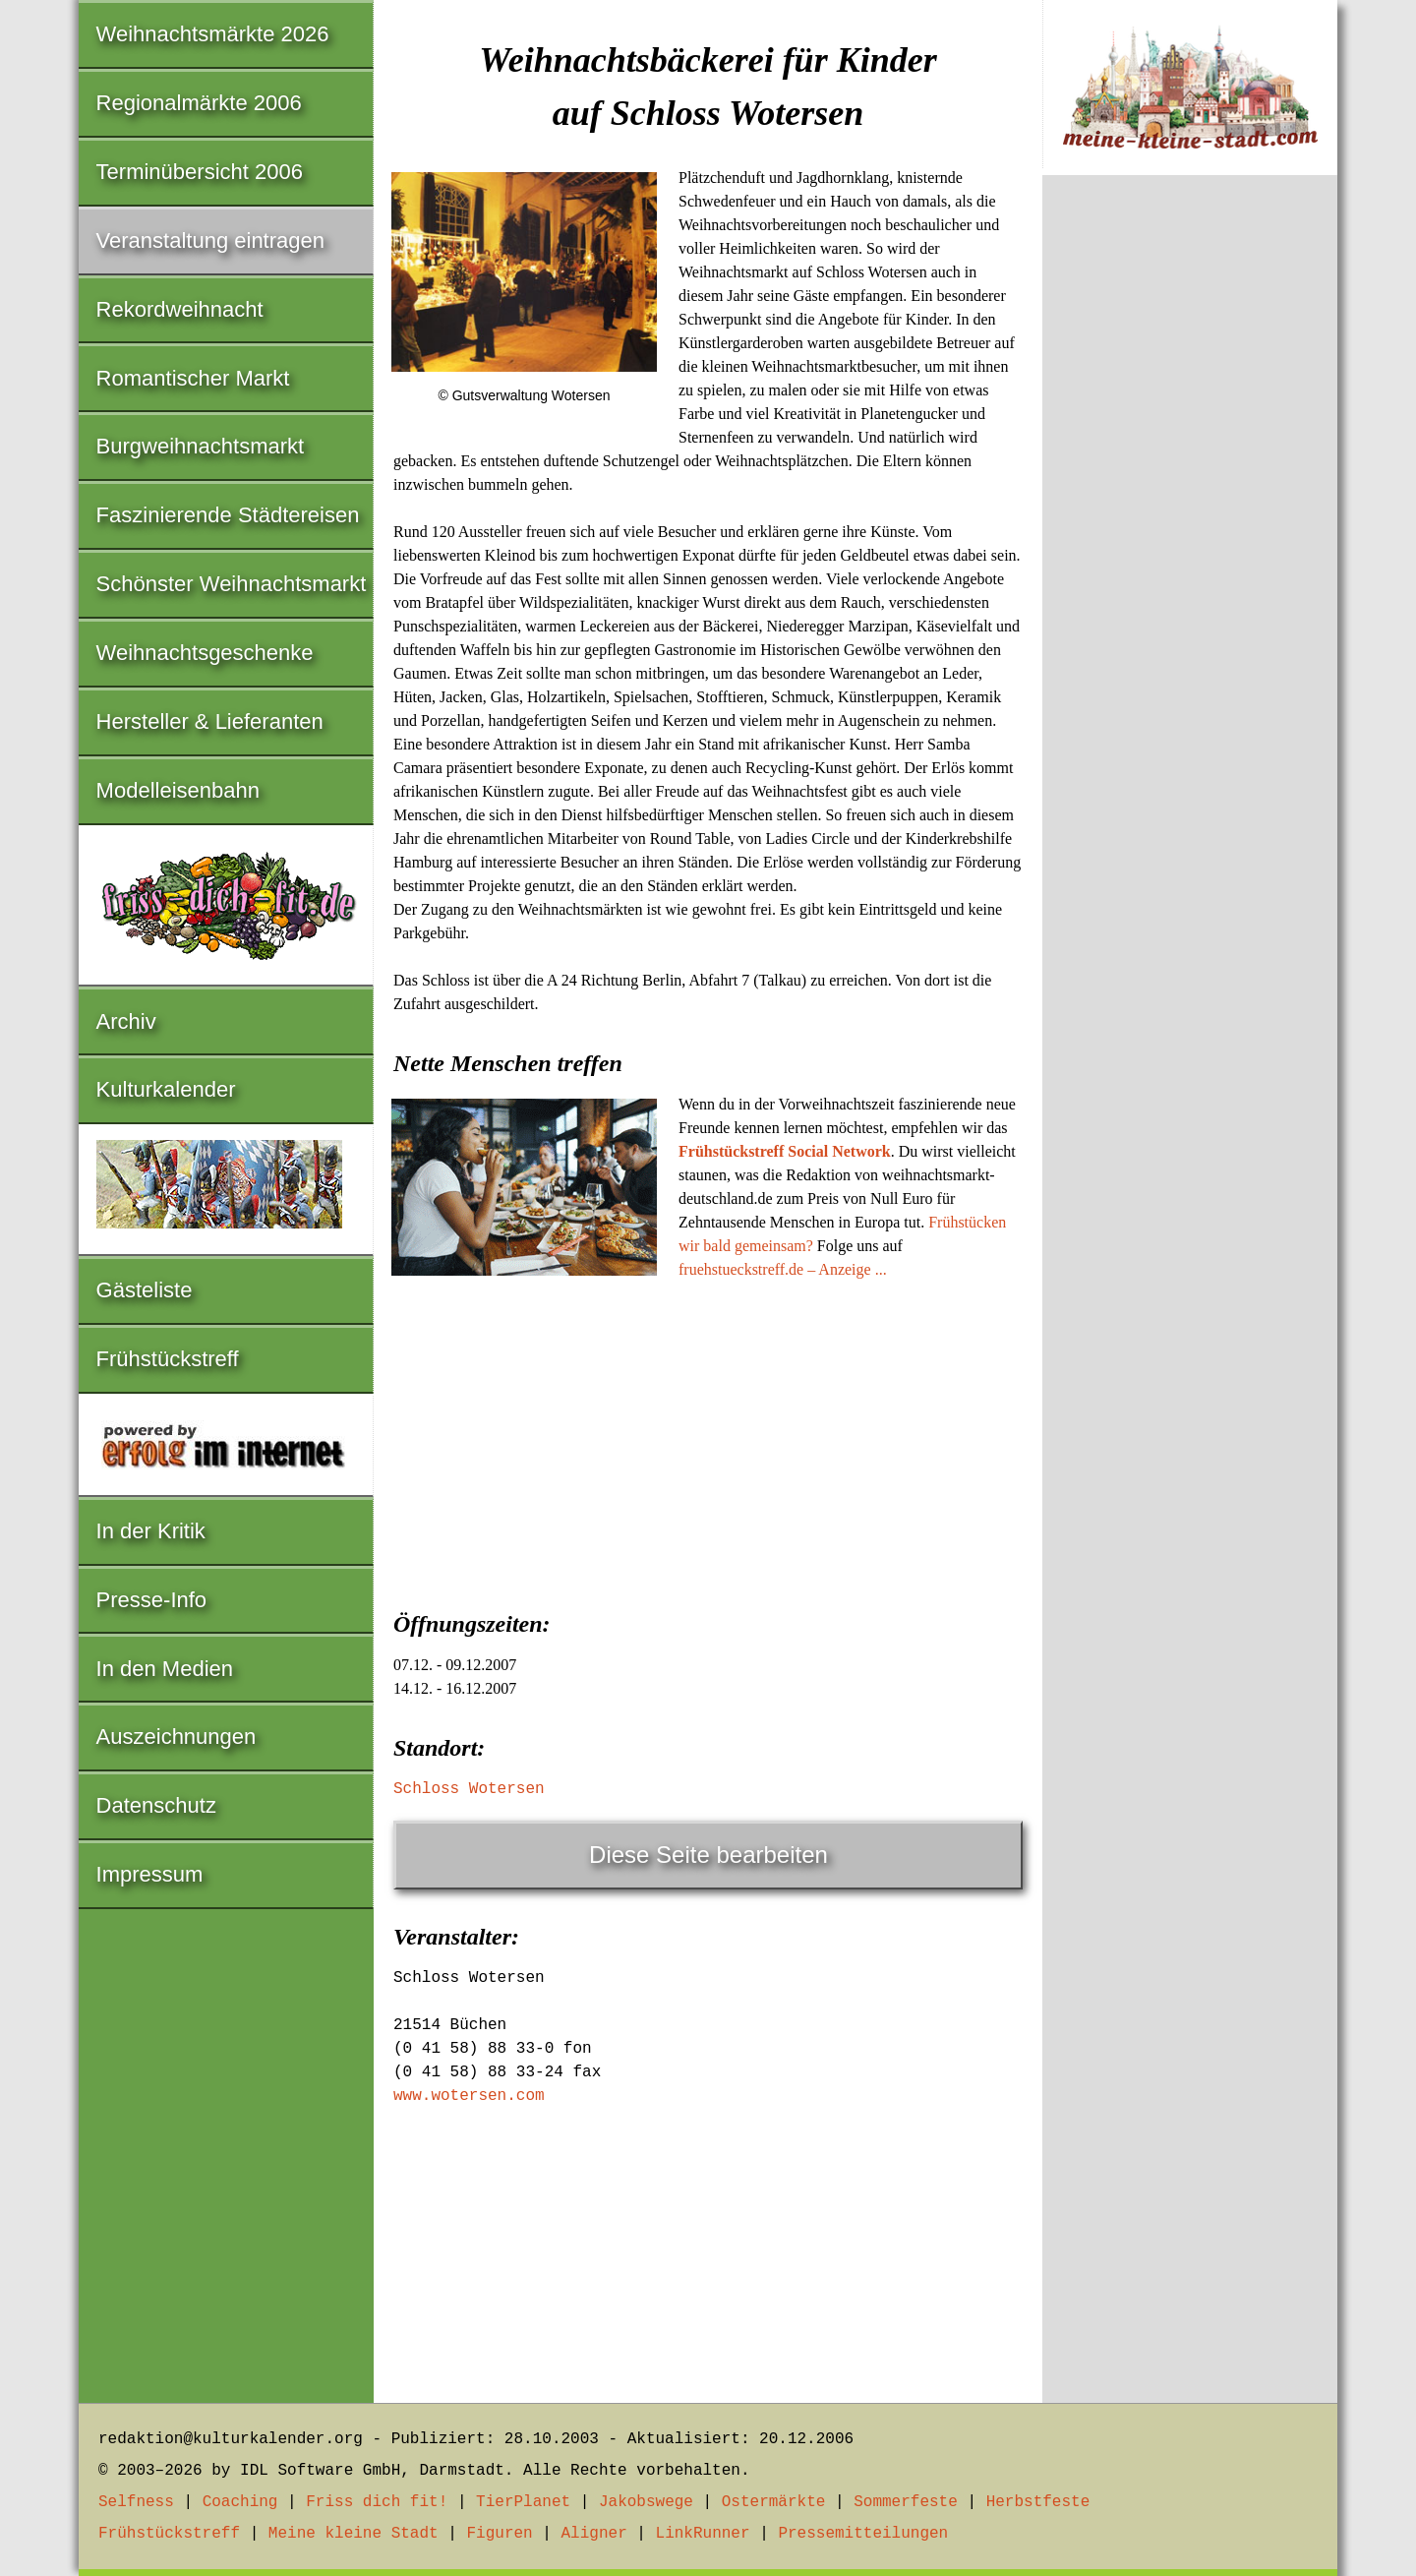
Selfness (136, 2502)
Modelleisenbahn (178, 790)
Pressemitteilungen (863, 2534)
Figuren (499, 2534)
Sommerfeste (906, 2502)
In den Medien (164, 1668)
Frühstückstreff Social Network (784, 1151)
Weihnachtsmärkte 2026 (212, 34)
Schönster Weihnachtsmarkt (231, 583)
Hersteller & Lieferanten (210, 721)
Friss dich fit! (376, 2502)
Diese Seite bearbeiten (708, 1854)
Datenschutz (156, 1805)
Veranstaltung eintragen (210, 240)
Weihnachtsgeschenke (205, 652)
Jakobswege (646, 2502)
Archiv (126, 1021)
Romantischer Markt (193, 378)
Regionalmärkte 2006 (199, 102)
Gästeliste (144, 1290)
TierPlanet (523, 2502)
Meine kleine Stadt (353, 2534)
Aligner (594, 2534)
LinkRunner (703, 2534)
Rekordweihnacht (180, 309)
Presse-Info (151, 1600)
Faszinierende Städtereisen (228, 515)
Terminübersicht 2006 (199, 171)
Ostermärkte (774, 2502)
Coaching (240, 2502)
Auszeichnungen (176, 1736)
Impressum (150, 1874)
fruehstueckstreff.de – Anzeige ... (782, 1269)
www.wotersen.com (469, 2096)
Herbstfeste (1038, 2502)
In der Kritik (151, 1531)
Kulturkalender (166, 1089)
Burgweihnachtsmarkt (200, 446)
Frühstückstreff (167, 1359)
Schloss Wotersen (469, 1789)
